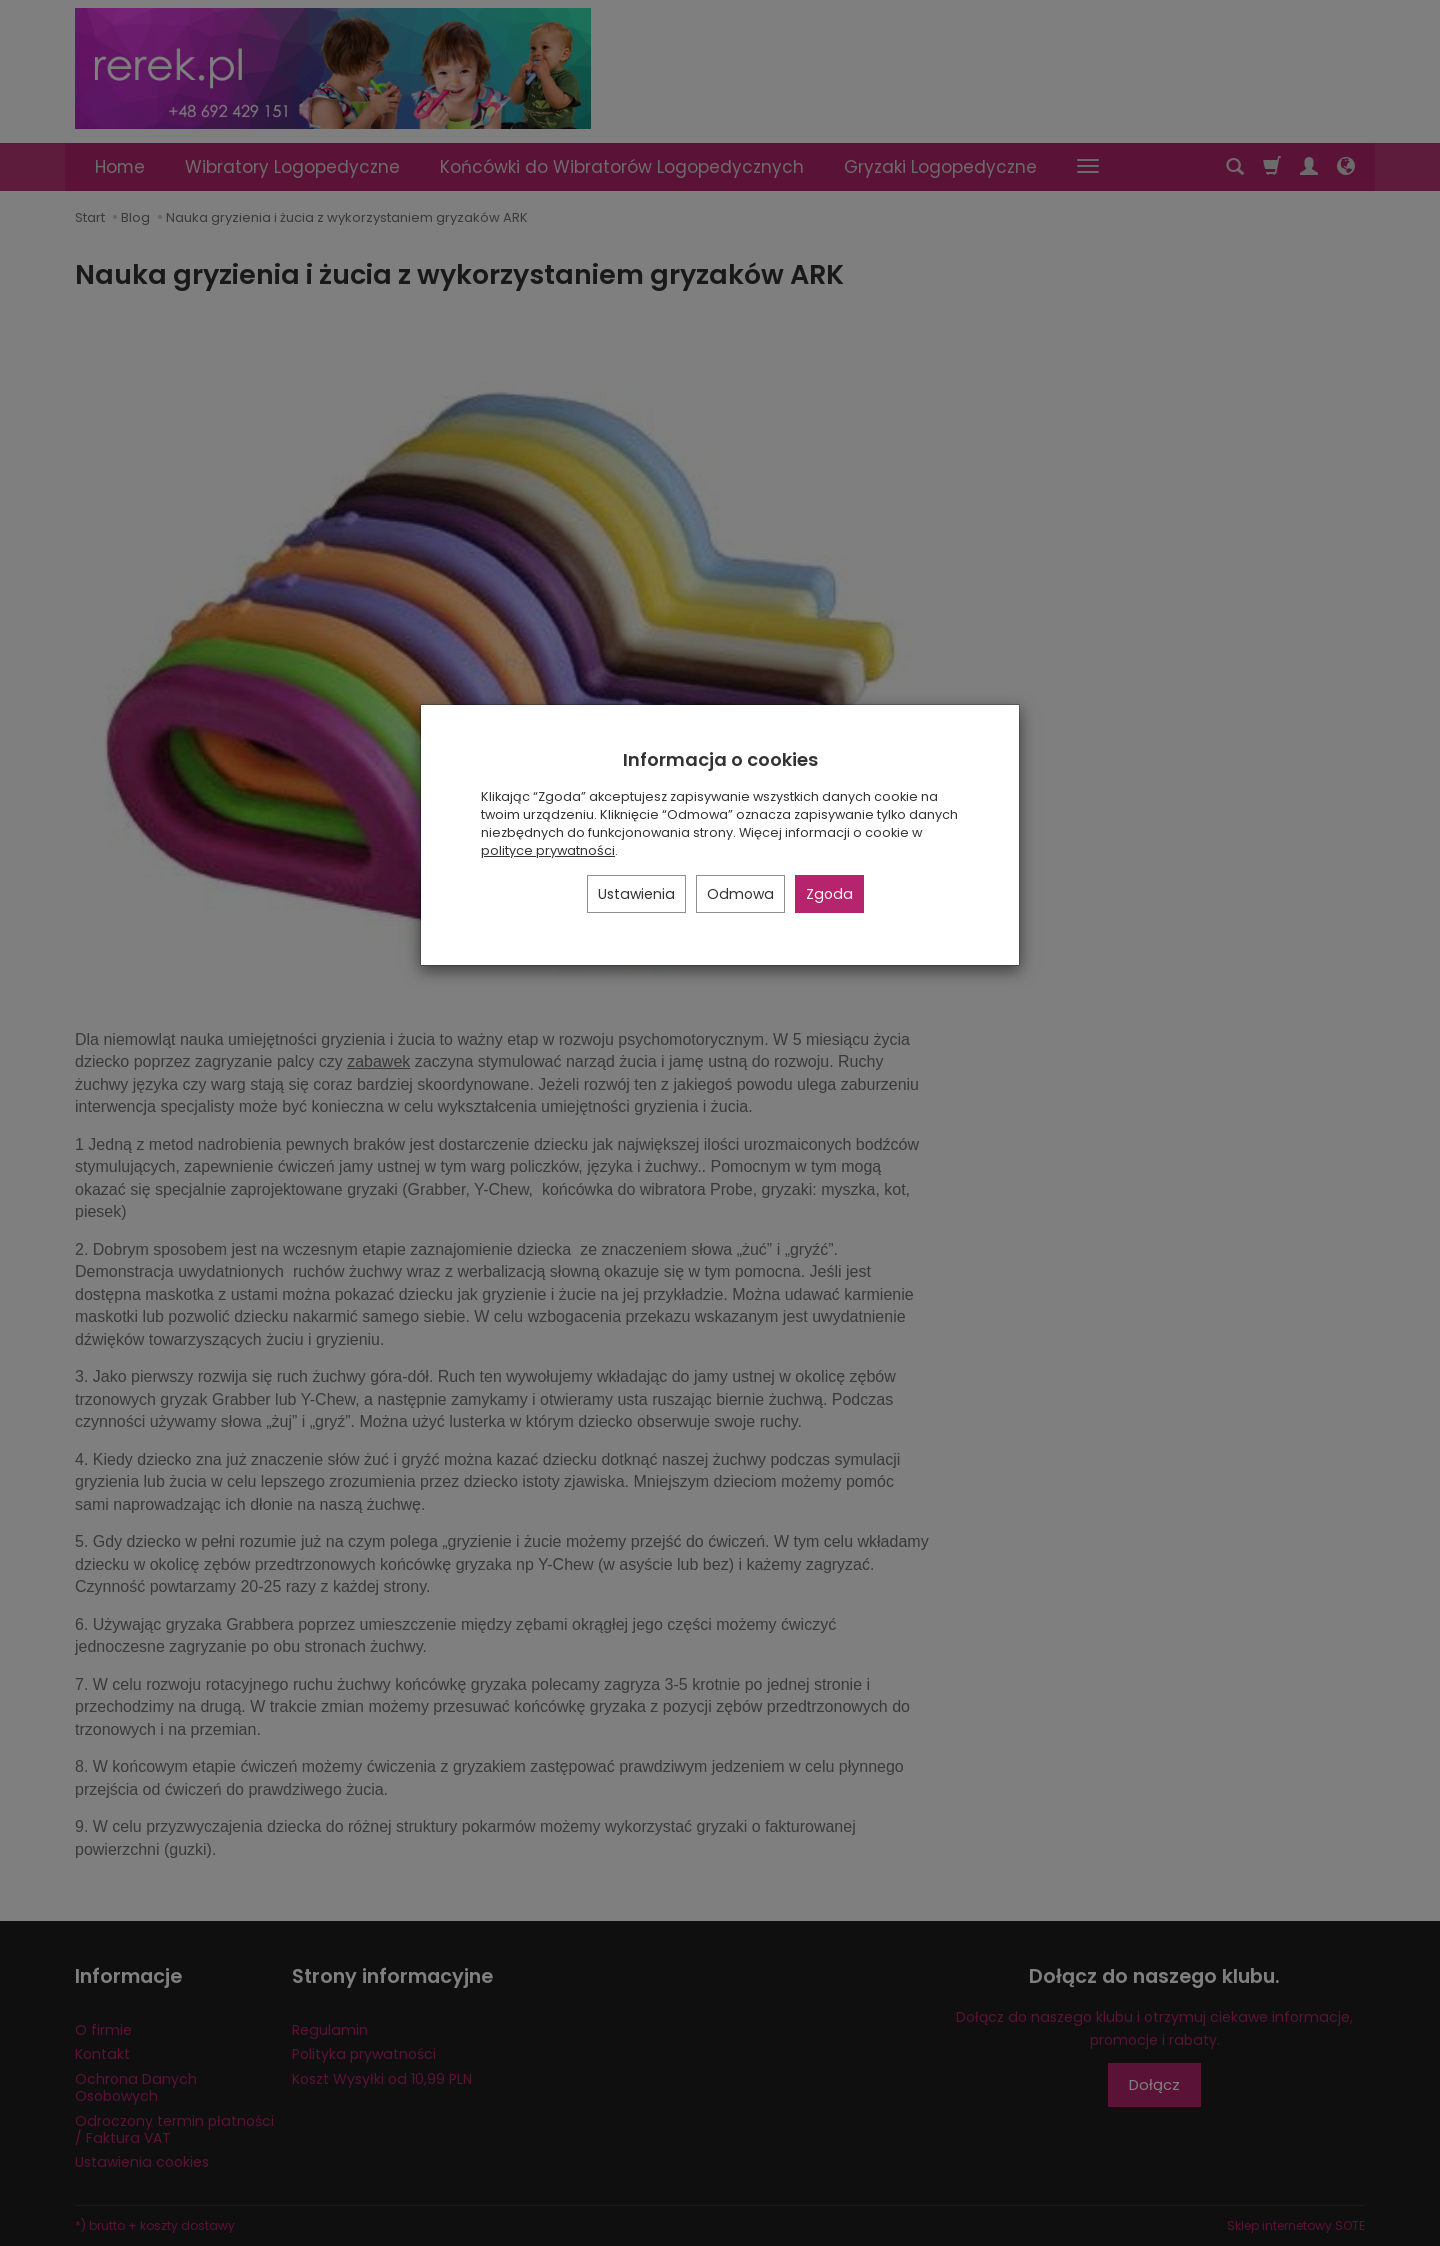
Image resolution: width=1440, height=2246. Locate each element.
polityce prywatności (548, 850)
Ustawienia (636, 894)
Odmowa (740, 894)
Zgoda (829, 894)
